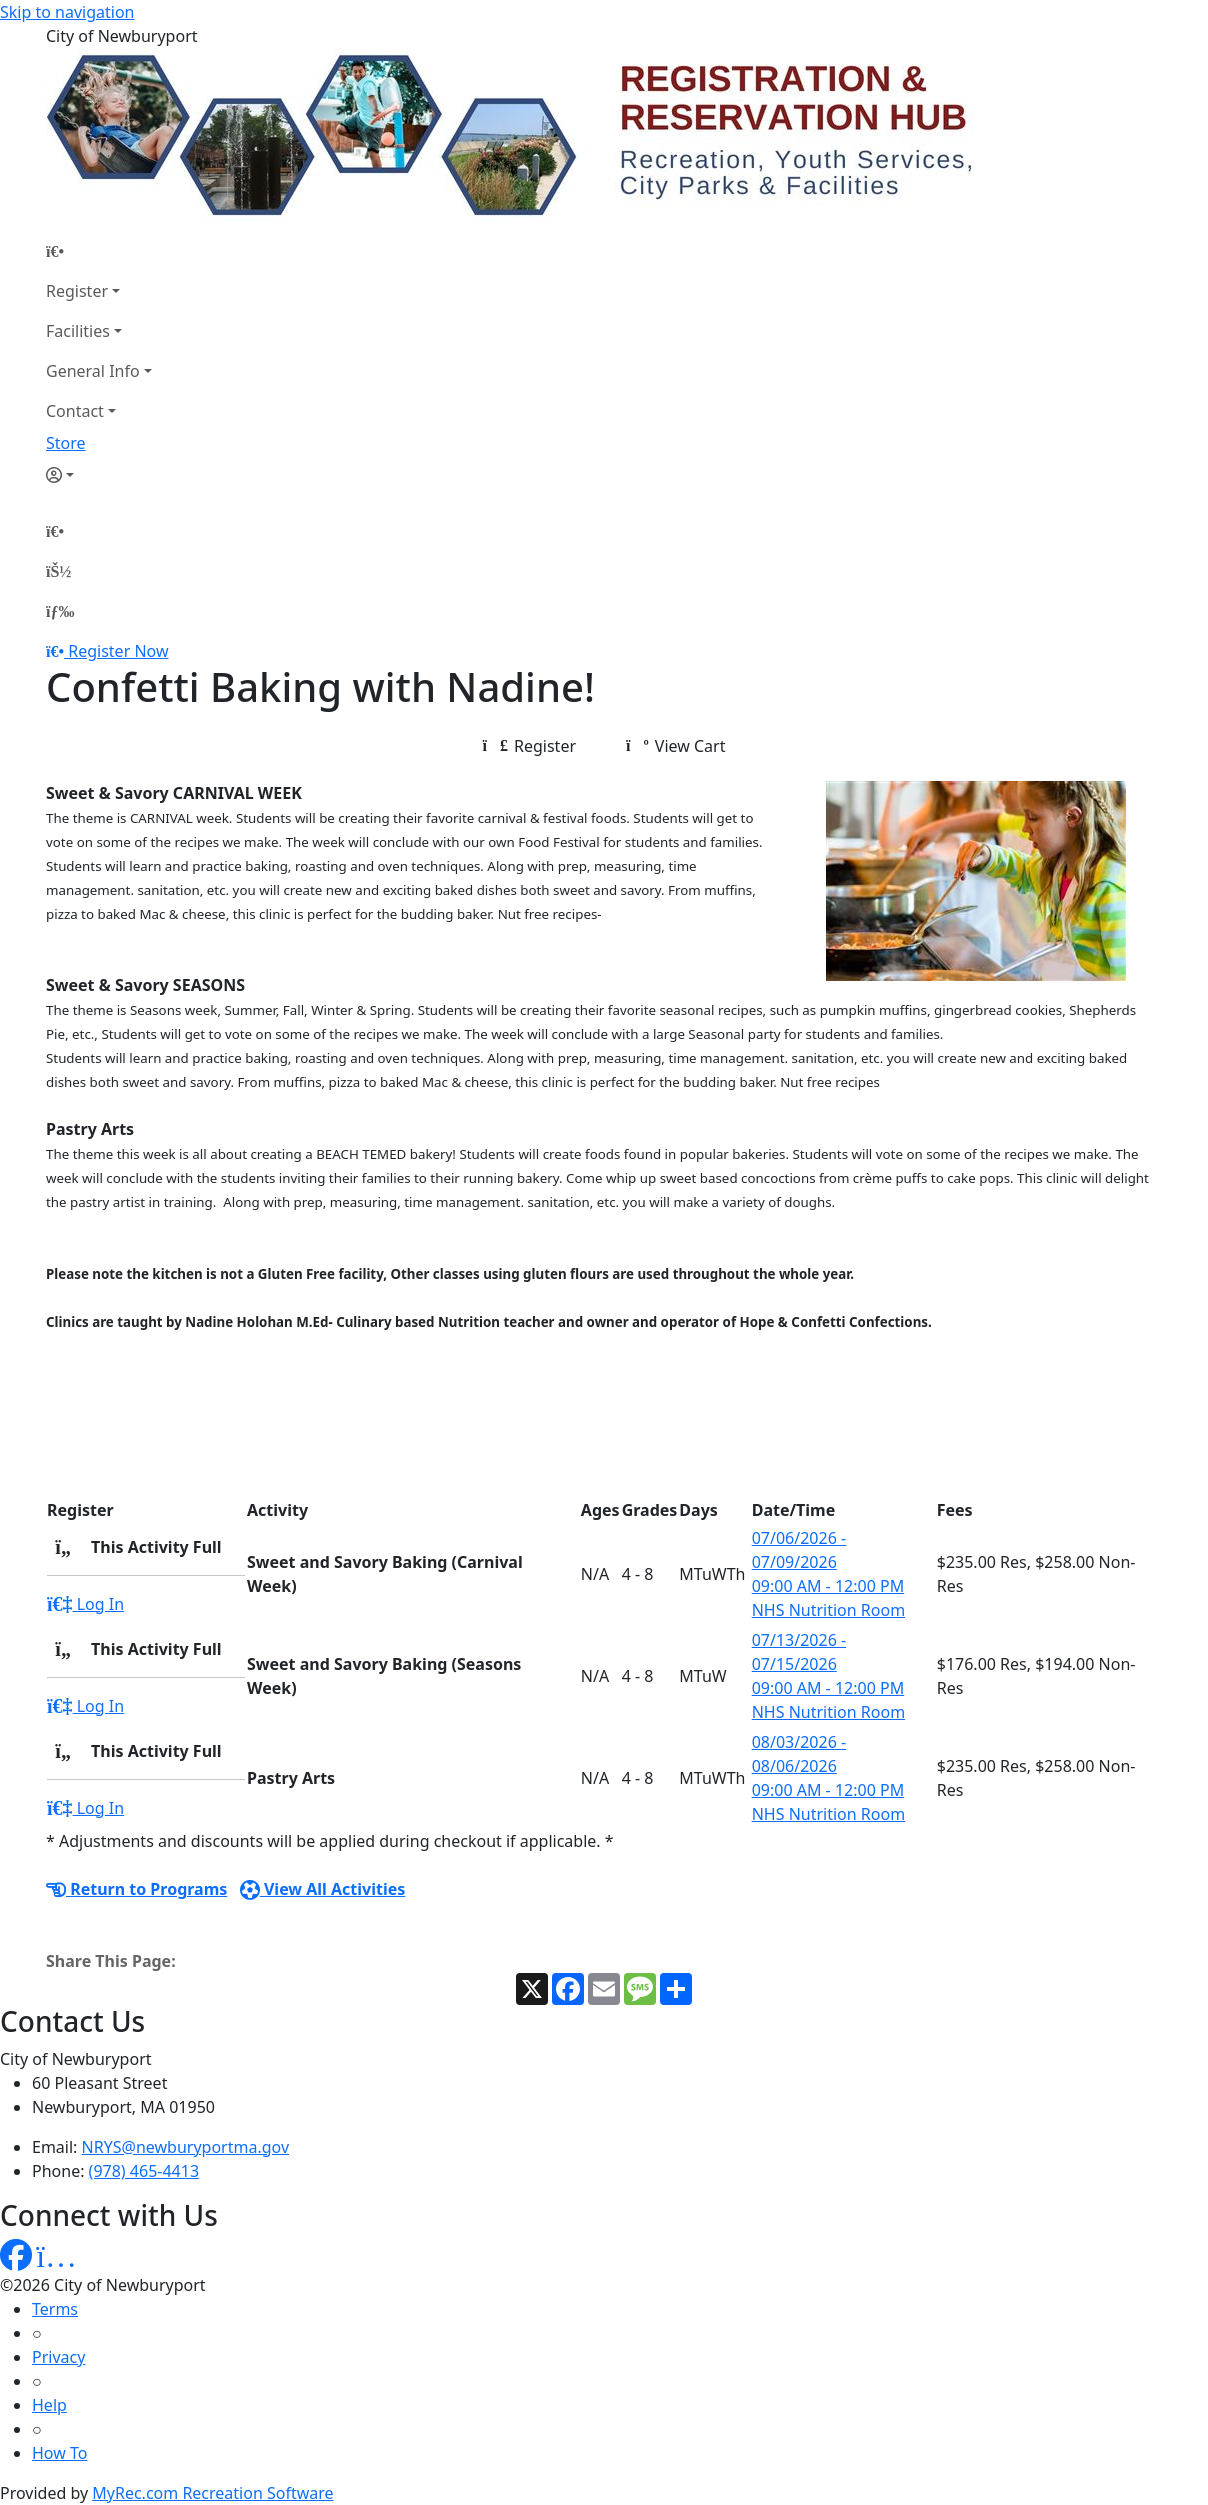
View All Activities (323, 1889)
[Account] (99, 475)
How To (59, 2453)
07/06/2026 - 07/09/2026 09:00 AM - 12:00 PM (828, 1562)
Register (77, 291)
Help (49, 2405)
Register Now (118, 651)
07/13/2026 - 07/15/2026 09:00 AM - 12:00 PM (828, 1664)
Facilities (78, 331)
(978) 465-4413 (144, 2171)
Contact (75, 411)
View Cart (675, 746)
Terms (55, 2309)
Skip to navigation (67, 12)
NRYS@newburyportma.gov (185, 2147)
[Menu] (60, 611)
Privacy (58, 2357)
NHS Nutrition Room (828, 1610)
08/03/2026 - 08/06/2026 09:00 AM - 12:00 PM (828, 1766)
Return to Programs (136, 1889)
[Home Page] (99, 251)
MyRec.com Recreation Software (212, 2493)
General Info (93, 371)
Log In (85, 1604)
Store (66, 443)
